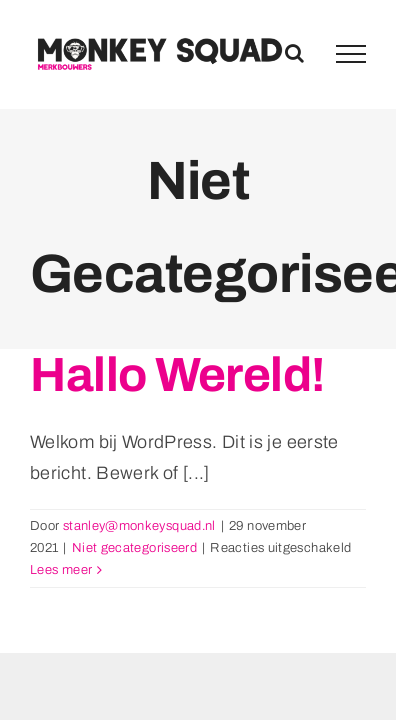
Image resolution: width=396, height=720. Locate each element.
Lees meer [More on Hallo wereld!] (61, 570)
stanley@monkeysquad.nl (139, 526)
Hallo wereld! (177, 375)
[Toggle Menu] (351, 54)
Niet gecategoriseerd (134, 548)
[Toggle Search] (294, 53)
